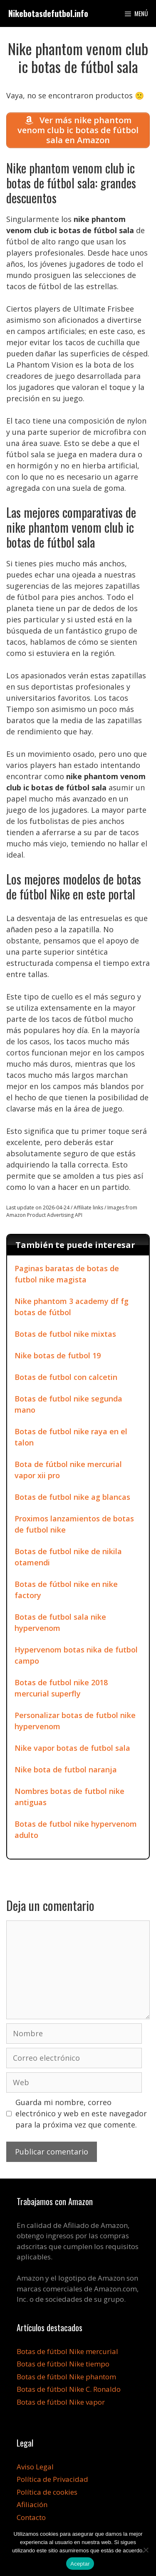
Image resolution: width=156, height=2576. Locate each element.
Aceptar (80, 2564)
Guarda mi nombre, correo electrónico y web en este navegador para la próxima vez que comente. (81, 2113)
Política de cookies (47, 2492)
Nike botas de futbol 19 (58, 1355)
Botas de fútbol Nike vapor (61, 2402)
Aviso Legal (35, 2466)
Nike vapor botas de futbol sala (72, 1748)
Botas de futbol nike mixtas (65, 1334)
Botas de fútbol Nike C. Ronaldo (69, 2389)
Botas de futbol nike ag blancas (72, 1497)
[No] (145, 2550)
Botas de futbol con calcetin (66, 1377)
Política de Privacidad (52, 2479)
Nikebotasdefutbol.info (48, 13)
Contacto (31, 2517)
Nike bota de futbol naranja (66, 1769)
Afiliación (32, 2504)
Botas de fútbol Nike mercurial (67, 2351)
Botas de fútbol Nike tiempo (63, 2364)
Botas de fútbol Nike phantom (66, 2376)
